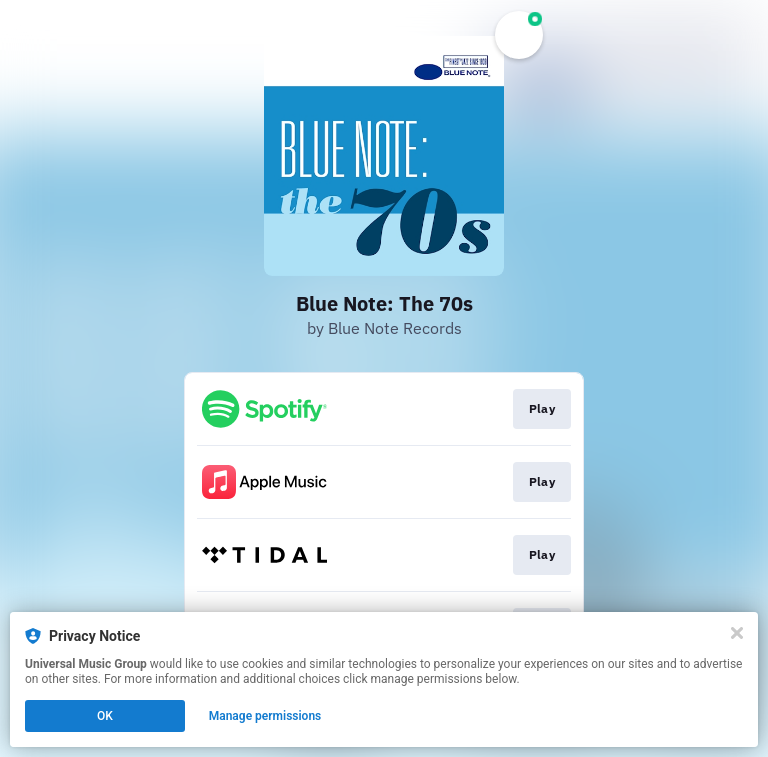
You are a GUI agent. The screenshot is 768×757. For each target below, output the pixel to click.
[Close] (737, 633)
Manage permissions (265, 716)
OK (105, 716)
